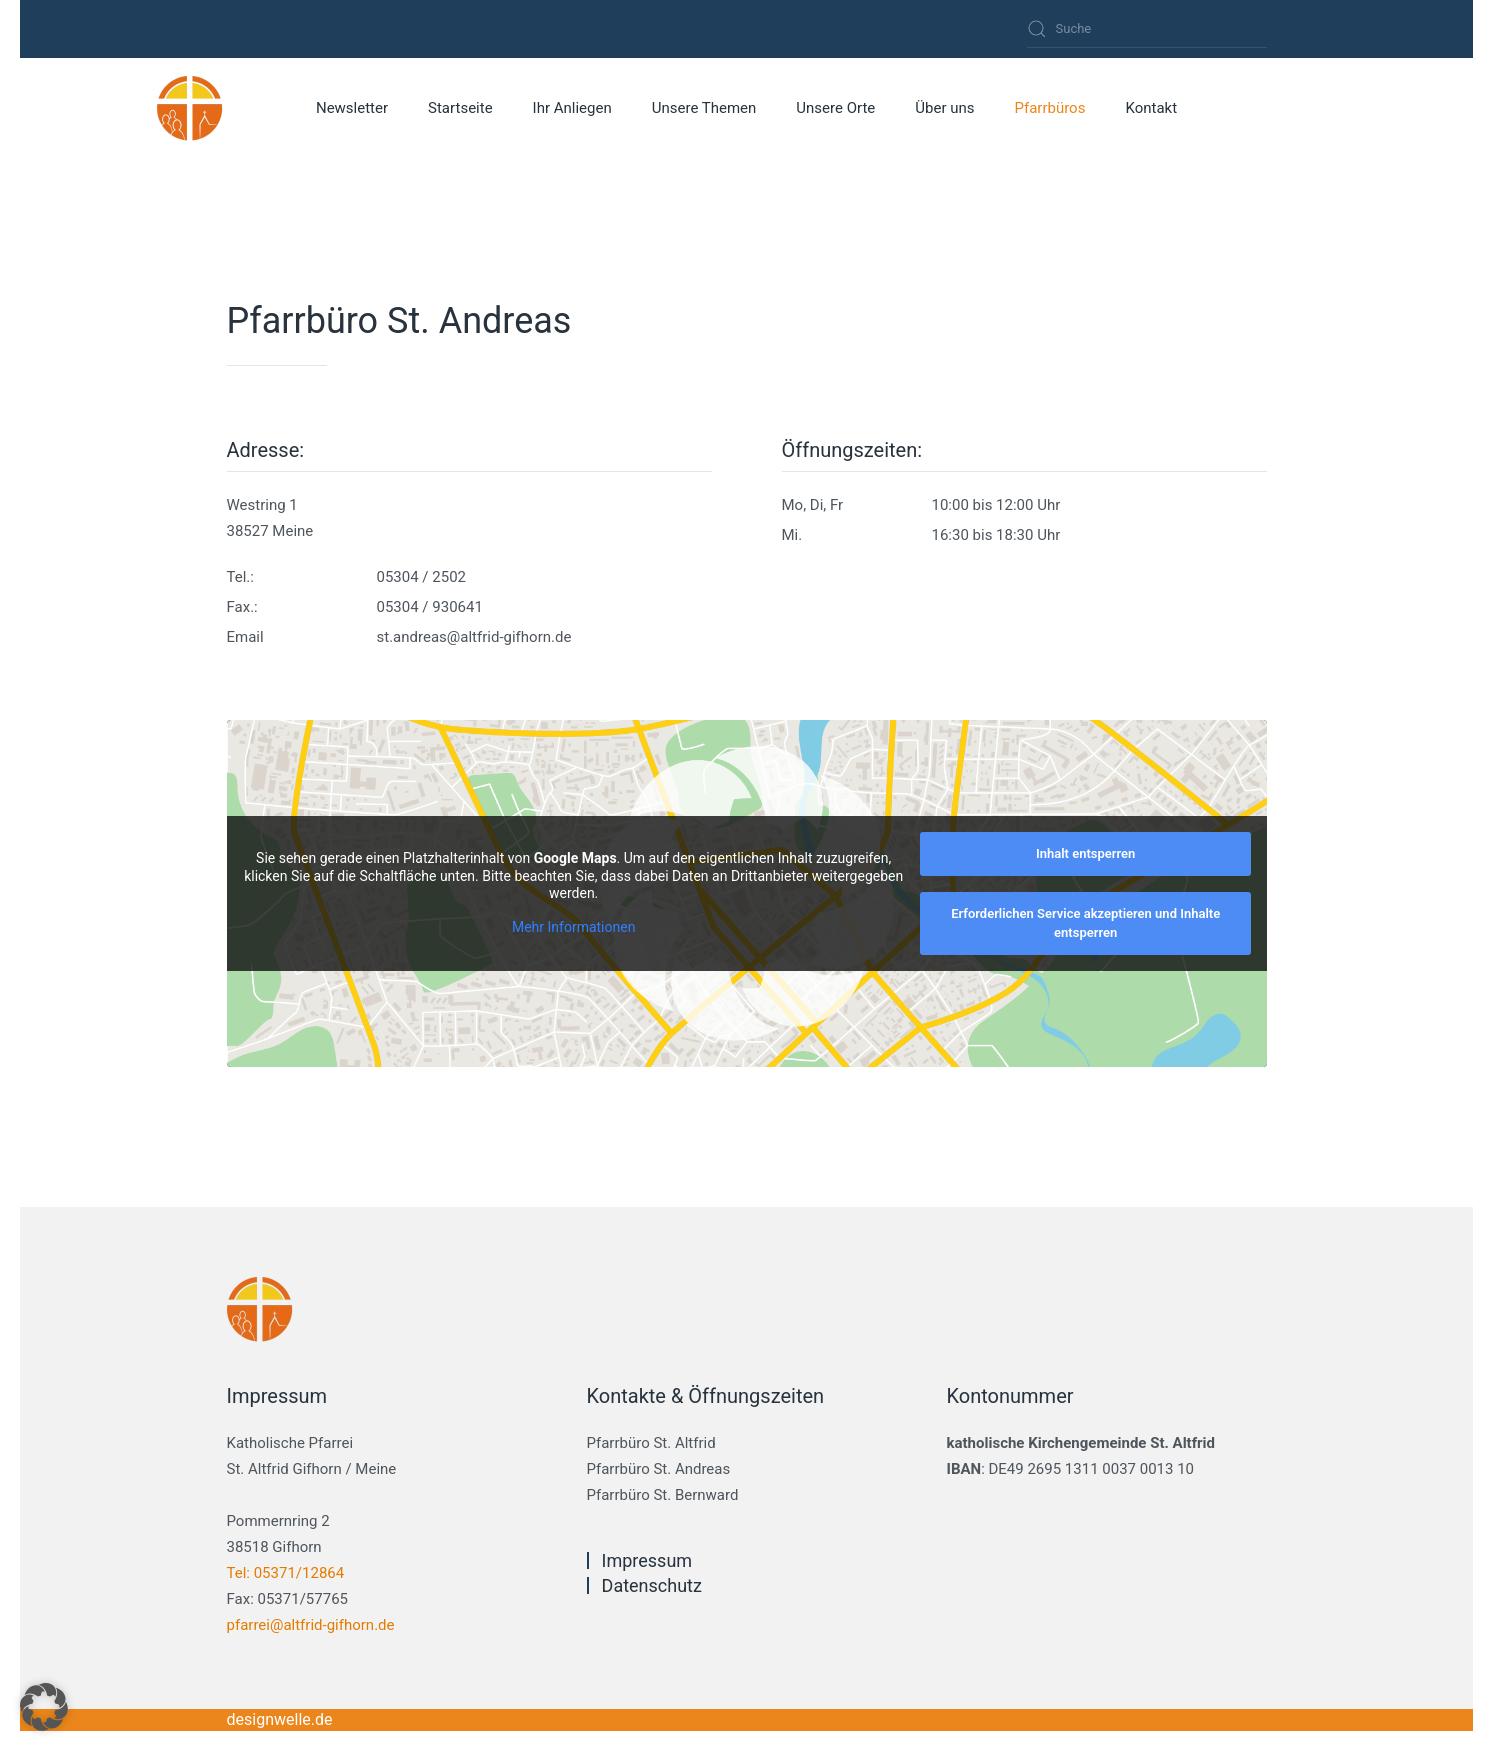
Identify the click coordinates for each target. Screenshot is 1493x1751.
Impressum (647, 1560)
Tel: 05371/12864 (286, 1573)
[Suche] (1147, 29)
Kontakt (1151, 108)
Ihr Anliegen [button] (572, 108)
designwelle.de (280, 1719)
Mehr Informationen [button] (572, 927)
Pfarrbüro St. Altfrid (651, 1443)
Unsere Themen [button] (704, 108)
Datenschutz (652, 1585)
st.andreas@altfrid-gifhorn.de (474, 637)
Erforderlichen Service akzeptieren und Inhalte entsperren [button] (1085, 923)
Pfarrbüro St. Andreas (659, 1469)
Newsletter (352, 108)
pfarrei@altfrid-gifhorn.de (311, 1625)
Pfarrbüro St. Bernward (663, 1495)
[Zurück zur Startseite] (191, 108)
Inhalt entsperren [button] (1085, 853)
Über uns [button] (944, 108)
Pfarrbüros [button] (1049, 108)
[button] (44, 1707)
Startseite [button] (460, 108)
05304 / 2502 (422, 577)
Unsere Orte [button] (835, 108)
